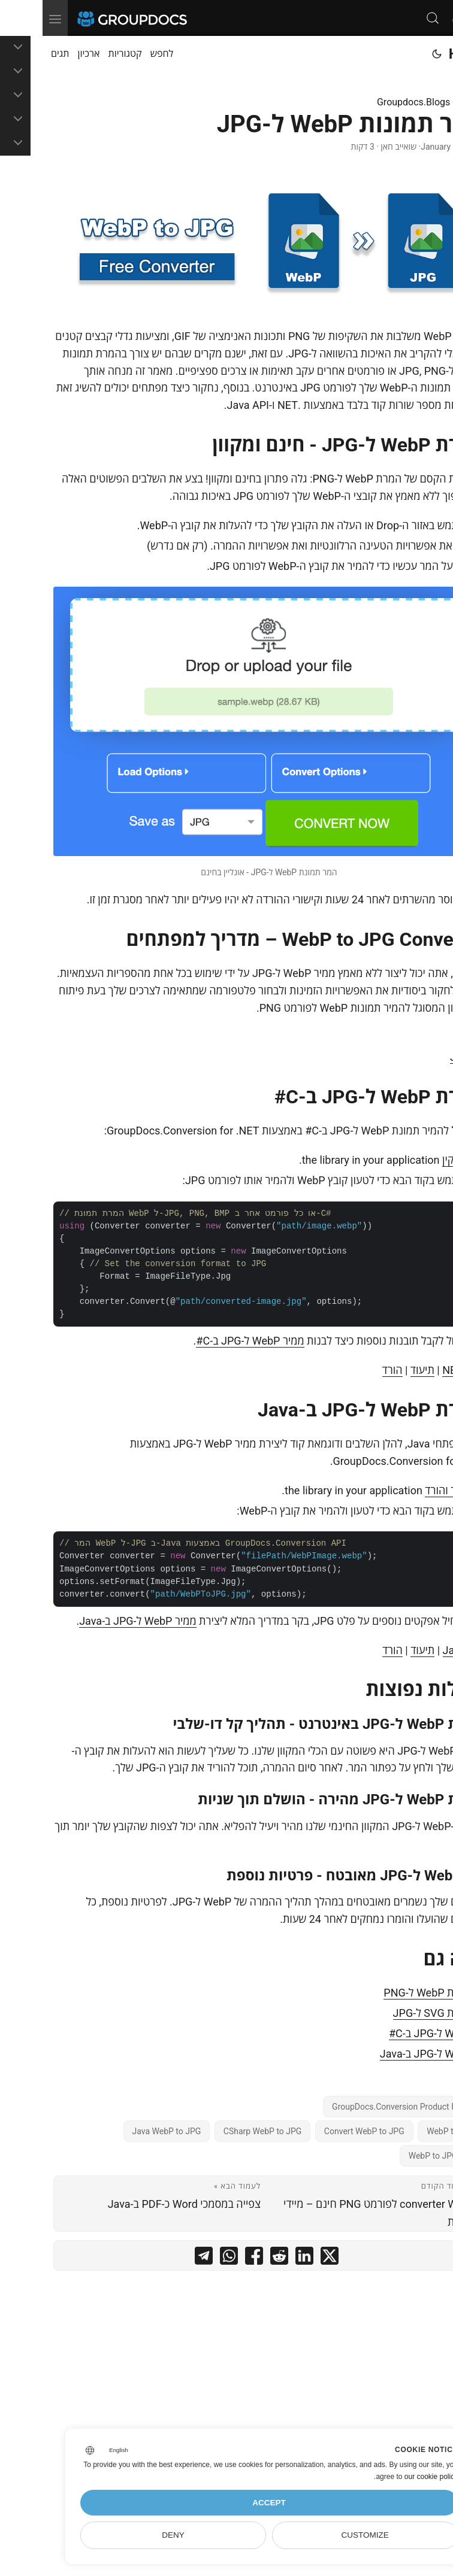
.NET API (421, 1370)
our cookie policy (388, 2476)
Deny (130, 2535)
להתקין (415, 1160)
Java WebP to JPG (124, 2131)
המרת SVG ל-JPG (390, 2013)
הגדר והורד (406, 1490)
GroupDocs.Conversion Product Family (361, 2106)
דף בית (429, 102)
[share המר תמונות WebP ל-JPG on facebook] (212, 2258)
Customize (322, 2535)
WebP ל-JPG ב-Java (383, 2053)
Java (418, 1057)
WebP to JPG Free (399, 2156)
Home (425, 53)
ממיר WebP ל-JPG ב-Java (95, 1621)
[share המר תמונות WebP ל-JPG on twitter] (287, 2258)
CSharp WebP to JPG (220, 2131)
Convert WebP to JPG (322, 2131)
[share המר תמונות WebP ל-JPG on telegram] (161, 2258)
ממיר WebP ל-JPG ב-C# (207, 1340)
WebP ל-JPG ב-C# (388, 2033)
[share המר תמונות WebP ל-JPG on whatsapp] (186, 2258)
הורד (350, 1370)
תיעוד (380, 1370)
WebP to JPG (408, 2131)
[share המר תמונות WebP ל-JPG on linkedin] (262, 2258)
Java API (421, 1650)
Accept (226, 2502)
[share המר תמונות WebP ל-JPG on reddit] (237, 2258)
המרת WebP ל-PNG (385, 1992)
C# (423, 1036)
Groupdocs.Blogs (370, 102)
